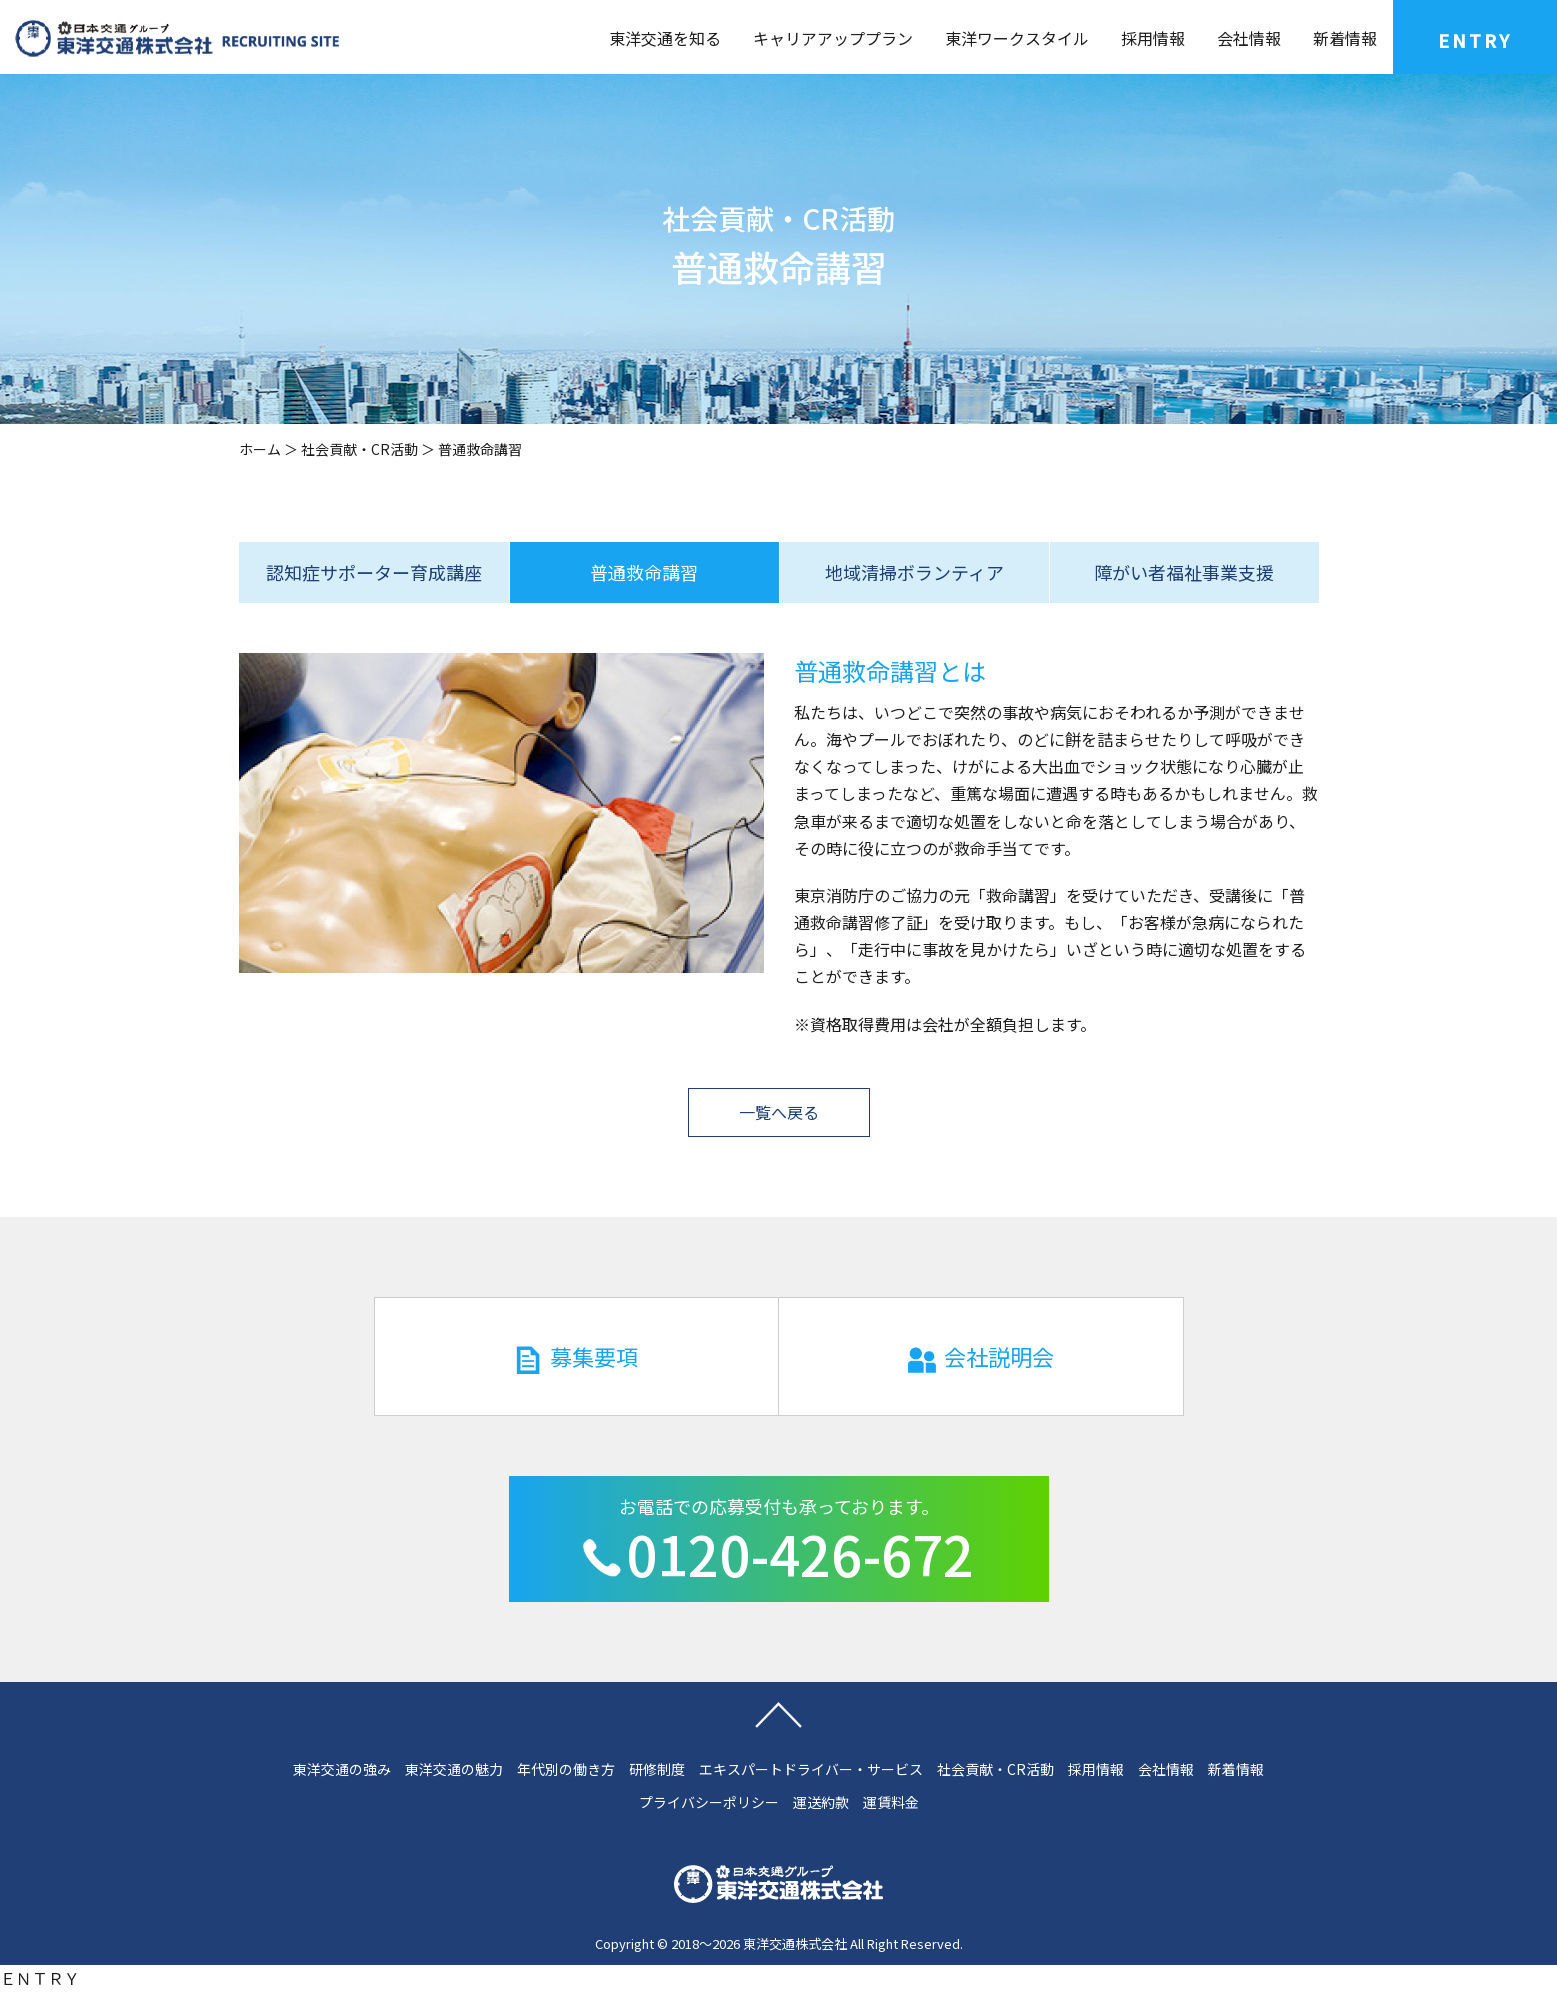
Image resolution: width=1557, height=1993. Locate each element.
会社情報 (1249, 38)
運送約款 (821, 1802)
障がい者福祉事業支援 (1184, 572)
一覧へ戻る (779, 1112)
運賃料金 (891, 1802)
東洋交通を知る (665, 38)
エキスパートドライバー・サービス (811, 1769)
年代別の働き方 (566, 1769)
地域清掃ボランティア (914, 572)
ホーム (260, 449)
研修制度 (657, 1769)
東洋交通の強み (342, 1769)
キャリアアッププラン (833, 38)
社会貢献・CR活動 (359, 449)
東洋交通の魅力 (454, 1769)
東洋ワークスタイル (1017, 38)
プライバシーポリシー (709, 1802)
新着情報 (1345, 38)
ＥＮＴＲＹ (40, 1978)
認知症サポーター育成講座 (374, 572)
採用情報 (1153, 38)
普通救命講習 (644, 572)
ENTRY (1475, 40)
